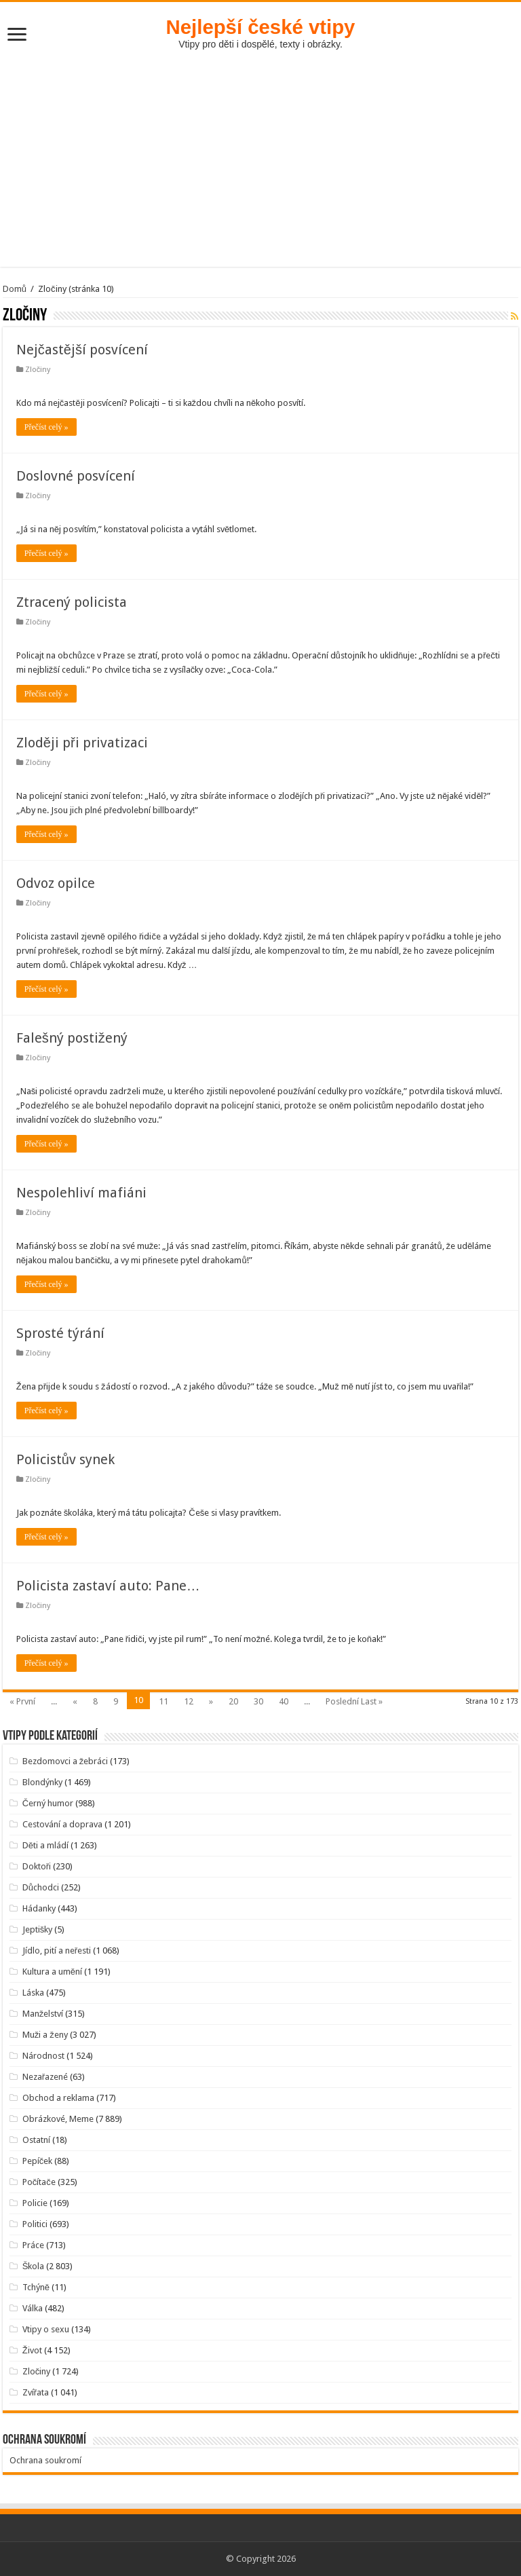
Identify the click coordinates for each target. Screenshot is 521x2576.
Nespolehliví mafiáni (81, 1192)
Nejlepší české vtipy (260, 27)
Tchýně (36, 2287)
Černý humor (47, 1803)
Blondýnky (42, 1782)
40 (283, 1701)
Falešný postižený (72, 1038)
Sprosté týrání (60, 1333)
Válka (32, 2308)
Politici (34, 2224)
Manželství (43, 2014)
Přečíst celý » (46, 427)
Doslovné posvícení (75, 476)
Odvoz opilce (55, 883)
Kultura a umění (52, 1971)
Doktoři (36, 1866)
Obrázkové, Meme (58, 2119)
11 (163, 1701)
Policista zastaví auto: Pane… (108, 1586)
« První (22, 1701)
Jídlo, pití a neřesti (56, 1950)
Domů (14, 289)
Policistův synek (65, 1459)
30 (258, 1701)
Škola (33, 2266)
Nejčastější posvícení (82, 349)
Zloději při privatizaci (82, 742)
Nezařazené (45, 2077)
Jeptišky (37, 1929)
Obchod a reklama (58, 2098)
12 (188, 1701)
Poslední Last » (354, 1701)
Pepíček (37, 2161)
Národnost (43, 2056)
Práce (33, 2245)
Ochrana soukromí (45, 2460)
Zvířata (35, 2392)
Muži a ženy (45, 2035)
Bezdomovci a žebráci (65, 1761)
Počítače (39, 2182)
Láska (33, 1992)
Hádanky (39, 1908)
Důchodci (40, 1887)
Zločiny (38, 369)
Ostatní (36, 2140)
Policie (34, 2203)
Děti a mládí (45, 1845)
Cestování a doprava (62, 1824)
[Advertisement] (260, 151)
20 (233, 1701)
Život (32, 2350)
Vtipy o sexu (45, 2329)
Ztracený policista (71, 602)
